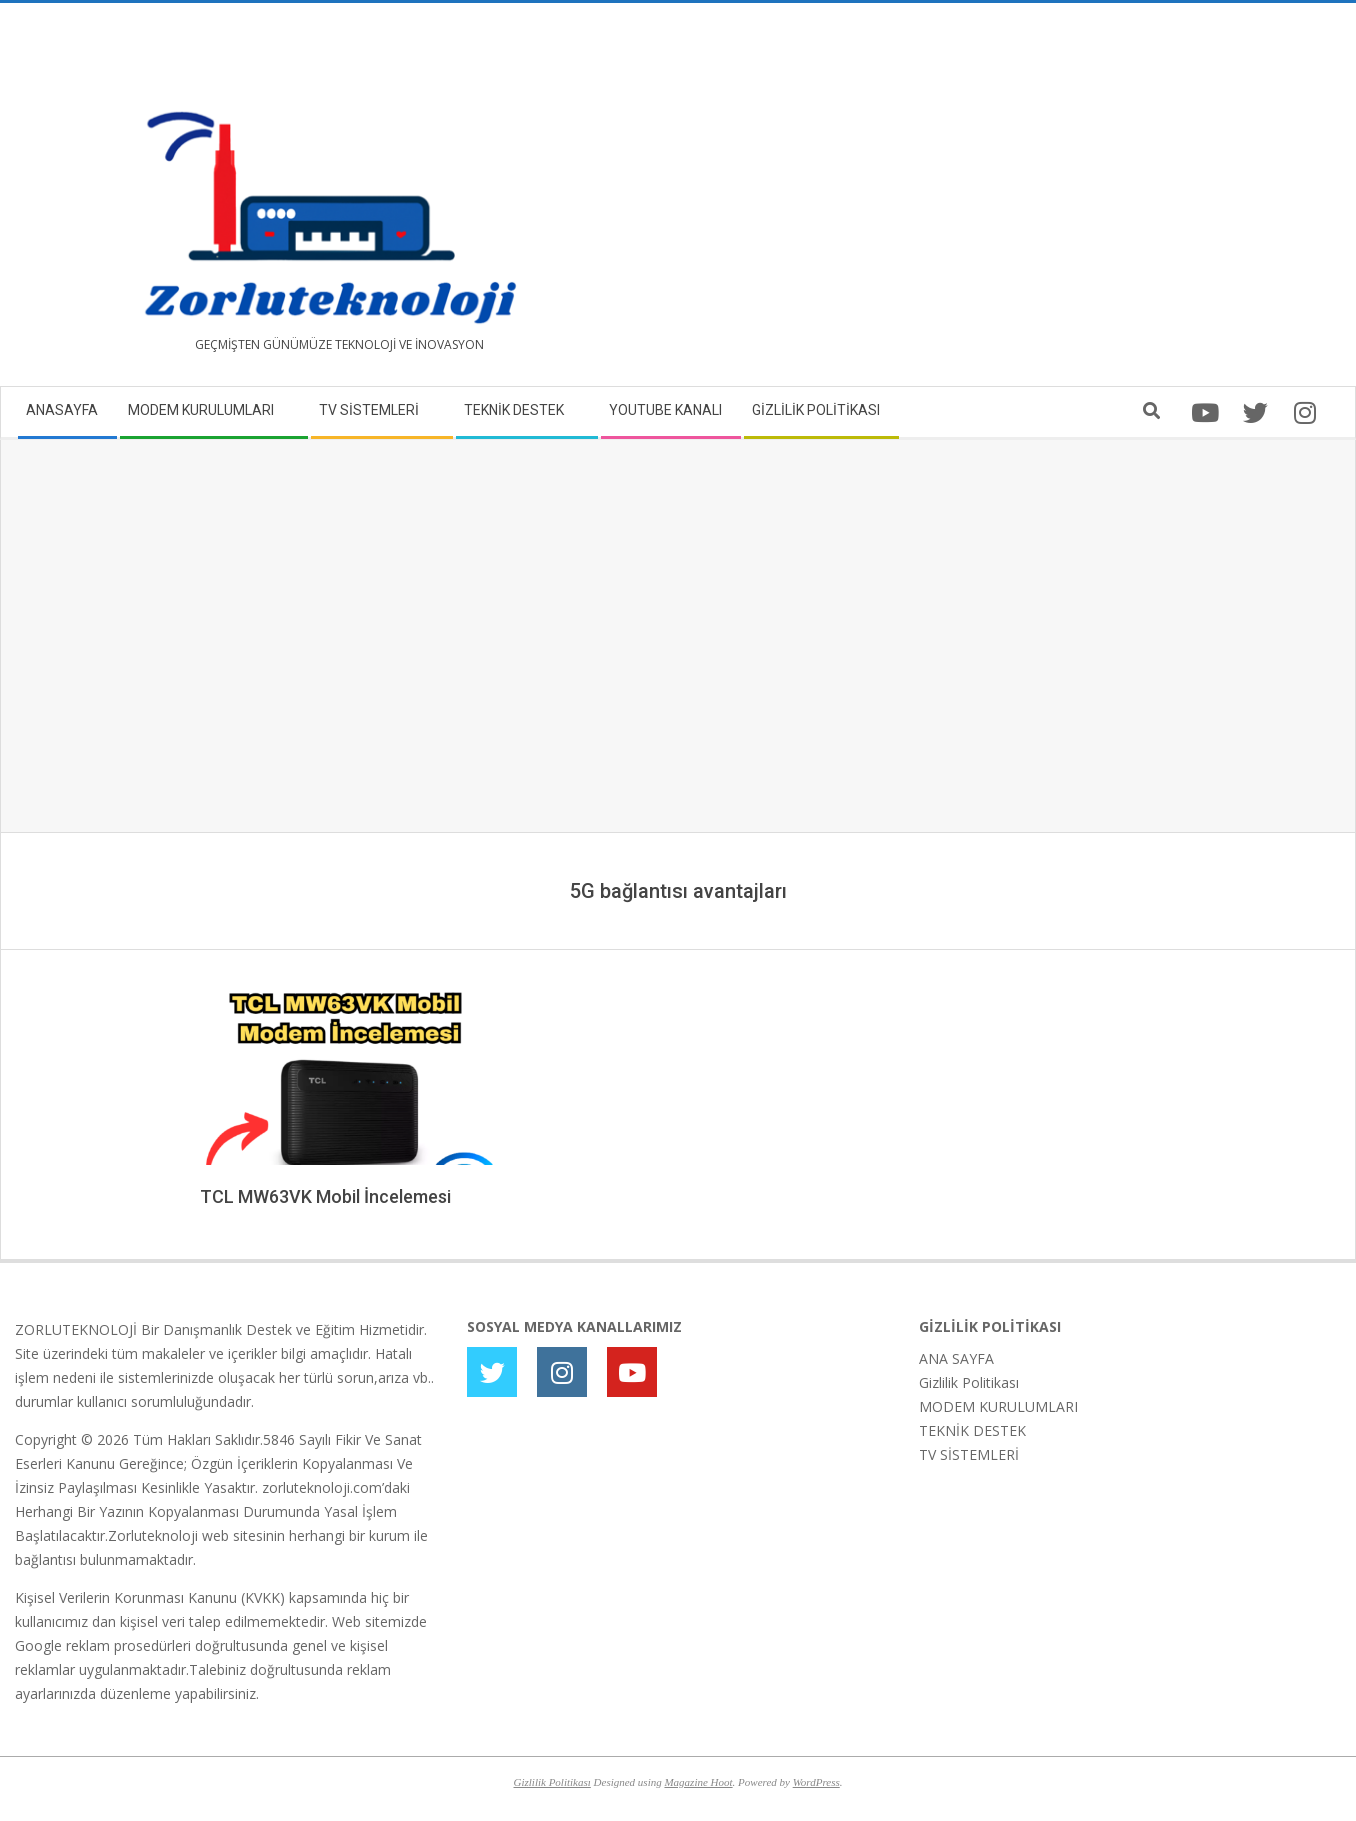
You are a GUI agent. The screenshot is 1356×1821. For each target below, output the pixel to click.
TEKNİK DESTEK (972, 1430)
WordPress (816, 1782)
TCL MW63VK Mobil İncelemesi (325, 1196)
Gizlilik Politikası (969, 1382)
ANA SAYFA (956, 1358)
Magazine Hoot (698, 1782)
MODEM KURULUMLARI (998, 1406)
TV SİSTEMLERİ (969, 1454)
